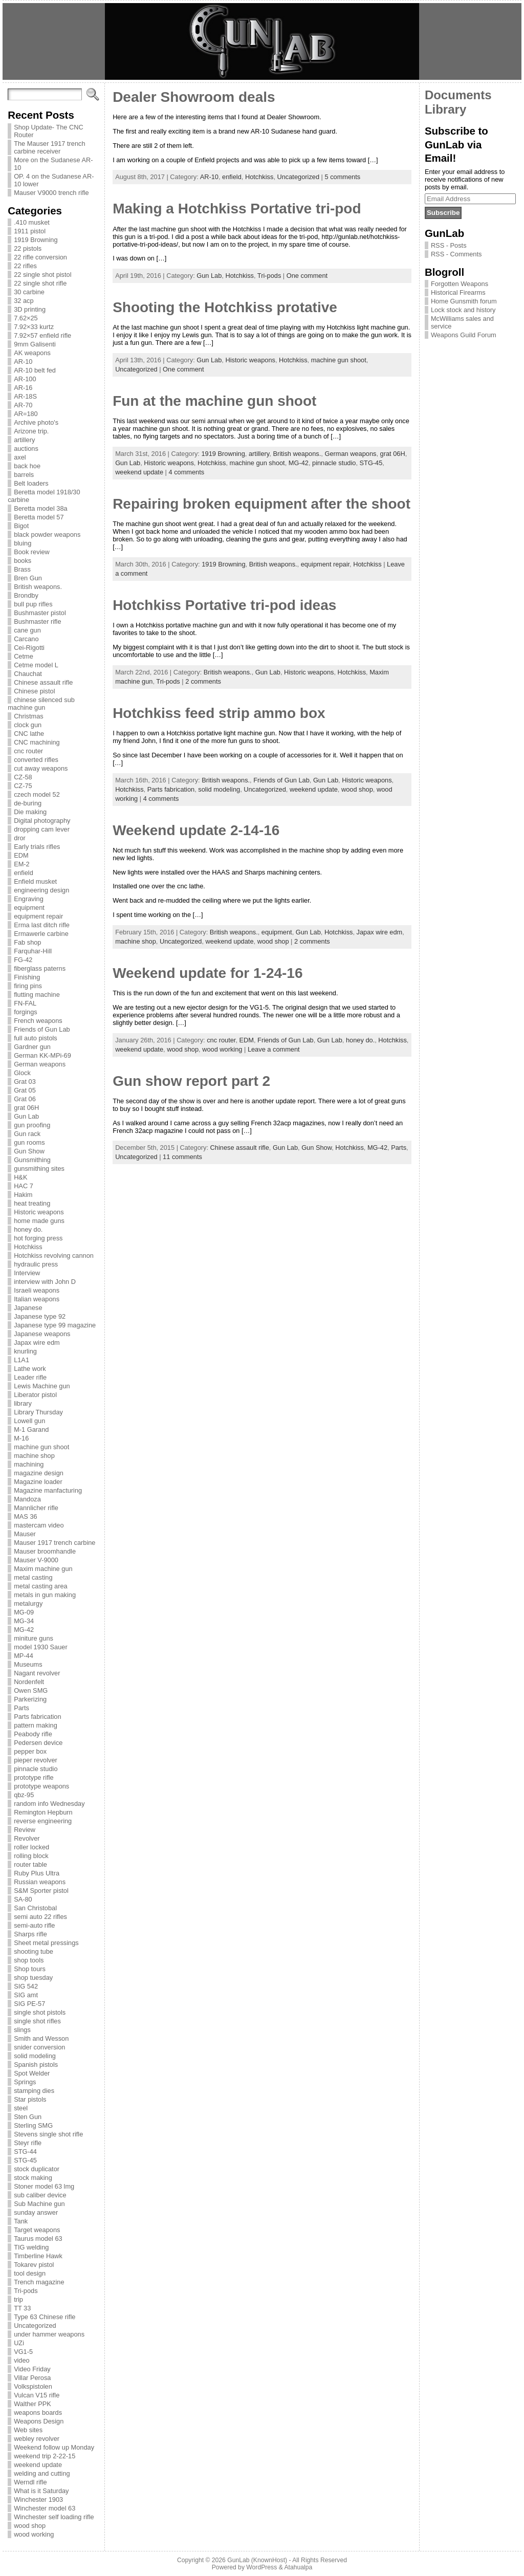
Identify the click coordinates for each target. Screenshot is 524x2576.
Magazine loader (38, 1482)
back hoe (27, 466)
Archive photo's (36, 422)
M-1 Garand (31, 1429)
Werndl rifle (30, 2482)
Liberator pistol (35, 1395)
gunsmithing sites (39, 1168)
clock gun (27, 725)
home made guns (39, 1221)
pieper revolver (35, 1760)
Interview (27, 1273)
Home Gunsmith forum (464, 301)
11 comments (182, 1157)
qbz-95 (24, 1795)
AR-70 (23, 405)
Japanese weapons (42, 1334)
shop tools (28, 1960)
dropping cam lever (42, 829)
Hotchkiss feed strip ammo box (219, 713)
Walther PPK (32, 2404)
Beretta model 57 (38, 517)
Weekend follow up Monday (54, 2447)
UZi (19, 2343)
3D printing (30, 309)
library (23, 1403)
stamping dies (34, 2090)
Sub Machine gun (39, 2204)
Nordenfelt (29, 1682)
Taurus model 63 (38, 2238)
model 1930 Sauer (41, 1647)
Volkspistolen (33, 2386)
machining (28, 1464)
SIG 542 (26, 1986)
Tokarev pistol (34, 2264)
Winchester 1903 (38, 2499)
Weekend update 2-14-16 (196, 830)
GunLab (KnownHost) (257, 2560)
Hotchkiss (28, 1247)
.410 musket (32, 222)
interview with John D (45, 1281)
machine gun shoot (41, 1447)
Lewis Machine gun (42, 1386)
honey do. (28, 1229)
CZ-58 (23, 777)
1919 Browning (35, 240)
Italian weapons (36, 1299)
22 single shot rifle (40, 283)
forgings (25, 1012)
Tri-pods (25, 2291)
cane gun (27, 630)
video (22, 2360)
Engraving (28, 899)
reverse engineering (43, 1821)
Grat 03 (25, 1081)
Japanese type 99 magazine (55, 1325)
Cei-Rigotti (29, 647)
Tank (21, 2221)
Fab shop (27, 942)
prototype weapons (41, 1786)
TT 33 (22, 2308)
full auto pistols (35, 1038)
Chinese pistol (34, 691)
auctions (26, 448)
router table (30, 1864)
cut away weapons (41, 768)
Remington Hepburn (43, 1812)
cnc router (28, 751)
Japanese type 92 (40, 1316)
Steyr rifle (27, 2143)
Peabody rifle (33, 1734)
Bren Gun (28, 578)
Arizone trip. (31, 431)
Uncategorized (35, 2325)
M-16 (21, 1438)
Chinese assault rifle (43, 682)
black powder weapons (47, 534)
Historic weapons (38, 1212)
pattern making (35, 1725)
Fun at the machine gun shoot (214, 401)
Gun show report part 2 (191, 1081)
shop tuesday (33, 1977)
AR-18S (25, 396)
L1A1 (21, 1360)
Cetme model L (36, 665)
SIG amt (26, 1995)
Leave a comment (274, 1049)
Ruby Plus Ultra (36, 1873)
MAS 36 (25, 1516)
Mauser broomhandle (45, 1551)
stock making (33, 2177)
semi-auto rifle (34, 1925)
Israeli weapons (36, 1290)
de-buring (27, 803)
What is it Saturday (41, 2491)
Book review (32, 552)
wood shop (30, 2525)
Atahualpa (298, 2567)
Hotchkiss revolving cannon (54, 1255)
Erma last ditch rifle (42, 925)
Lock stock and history (463, 310)
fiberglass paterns (40, 968)
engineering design (41, 890)
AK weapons (32, 353)
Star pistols (30, 2099)
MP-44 (23, 1656)
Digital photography (42, 820)
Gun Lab (26, 1116)
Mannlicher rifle (36, 1508)
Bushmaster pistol (40, 613)
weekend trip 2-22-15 (44, 2456)
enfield (23, 873)
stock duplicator (36, 2169)
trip (18, 2299)
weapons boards (38, 2412)
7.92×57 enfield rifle (42, 335)
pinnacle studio (35, 1769)
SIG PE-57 (29, 2003)
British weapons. (38, 587)
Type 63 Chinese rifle (44, 2317)
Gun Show (29, 1151)
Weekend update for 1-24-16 (207, 973)
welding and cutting (42, 2473)
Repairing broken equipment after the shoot (261, 504)
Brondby (26, 595)
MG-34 (24, 1621)
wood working (34, 2534)
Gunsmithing (32, 1160)
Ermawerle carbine (41, 933)
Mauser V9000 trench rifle (51, 193)
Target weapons (37, 2230)
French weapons (38, 1020)
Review (24, 1829)
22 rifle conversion (40, 257)
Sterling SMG (33, 2125)
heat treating (32, 1203)
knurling (25, 1351)
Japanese (28, 1308)
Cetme (23, 656)
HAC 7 (23, 1186)
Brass (22, 569)
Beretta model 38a (41, 508)
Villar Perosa (32, 2378)
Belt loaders (31, 483)
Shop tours (30, 1969)
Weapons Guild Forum (463, 335)
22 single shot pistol (42, 274)
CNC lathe (29, 733)
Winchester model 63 (44, 2508)
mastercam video (38, 1525)
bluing (22, 543)
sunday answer (36, 2212)
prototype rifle (34, 1777)
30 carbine (29, 292)
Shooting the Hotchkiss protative (225, 307)
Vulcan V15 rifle (36, 2395)
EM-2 (22, 864)
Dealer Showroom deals (194, 97)
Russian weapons (40, 1882)
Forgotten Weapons (459, 284)
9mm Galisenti (35, 344)
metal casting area (41, 1586)
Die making (30, 812)
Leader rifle (30, 1377)
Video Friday (32, 2369)
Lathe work (30, 1368)
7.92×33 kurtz (34, 327)
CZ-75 (23, 786)
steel (21, 2108)
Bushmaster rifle (37, 621)
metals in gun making (45, 1595)
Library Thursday (38, 1412)
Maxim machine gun (43, 1569)
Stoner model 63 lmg (44, 2186)
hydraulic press (36, 1264)
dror (20, 838)
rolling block (31, 1856)
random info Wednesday (49, 1803)
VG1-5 (23, 2351)
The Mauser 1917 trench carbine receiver (49, 147)
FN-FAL (25, 1003)
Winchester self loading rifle (54, 2517)
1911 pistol (30, 231)
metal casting (33, 1577)
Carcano (26, 639)
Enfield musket (35, 881)
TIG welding (31, 2247)
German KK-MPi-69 (42, 1055)
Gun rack (27, 1134)
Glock (22, 1073)
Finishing (27, 977)
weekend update (38, 2465)
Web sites (28, 2430)
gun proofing (32, 1125)
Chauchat (28, 674)
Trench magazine (39, 2282)
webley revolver (36, 2438)
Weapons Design (38, 2421)
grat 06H (26, 1107)
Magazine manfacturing (48, 1490)
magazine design (38, 1473)
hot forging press (38, 1238)
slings (22, 2030)
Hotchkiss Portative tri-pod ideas (224, 605)
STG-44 (25, 2151)
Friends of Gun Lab (42, 1029)
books (22, 560)
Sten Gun (27, 2117)
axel (20, 457)
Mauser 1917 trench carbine (54, 1542)
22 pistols (27, 248)
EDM (21, 855)
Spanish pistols (36, 2064)
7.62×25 (26, 318)
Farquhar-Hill (33, 951)
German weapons (40, 1064)
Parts (21, 1708)
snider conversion (39, 2047)
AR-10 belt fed (35, 370)
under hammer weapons (49, 2334)
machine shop (34, 1455)
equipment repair (38, 916)
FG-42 (23, 960)
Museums (28, 1664)
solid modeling (35, 2056)
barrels (24, 474)
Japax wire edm (37, 1342)
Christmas (28, 716)
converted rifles (36, 759)
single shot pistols (40, 2012)
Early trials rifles (37, 846)
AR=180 (26, 414)
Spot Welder (32, 2073)
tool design (30, 2273)
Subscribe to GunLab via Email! (456, 144)
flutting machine (37, 994)
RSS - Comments (456, 254)
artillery (24, 440)
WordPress (261, 2567)
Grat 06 (25, 1099)
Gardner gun (32, 1047)
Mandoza (27, 1499)
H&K (20, 1177)
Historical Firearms (458, 292)
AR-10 (23, 361)
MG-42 (24, 1629)
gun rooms (29, 1142)
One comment (307, 275)
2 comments (203, 681)
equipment (29, 907)
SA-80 (23, 1899)
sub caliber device (40, 2195)
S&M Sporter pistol (41, 1890)
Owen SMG (31, 1690)
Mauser (25, 1534)
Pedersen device (38, 1743)
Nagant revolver (37, 1673)
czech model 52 (37, 794)
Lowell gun (29, 1421)
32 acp (23, 300)
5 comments (342, 177)
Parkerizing (30, 1699)
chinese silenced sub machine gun (41, 703)
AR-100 (25, 379)
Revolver (27, 1838)
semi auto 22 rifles (40, 1916)
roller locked (31, 1847)
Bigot (21, 526)
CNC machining (37, 742)
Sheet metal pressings (46, 1943)
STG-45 (25, 2160)
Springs (25, 2082)
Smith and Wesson (41, 2038)
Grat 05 (25, 1090)
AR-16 (23, 387)
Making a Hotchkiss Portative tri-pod (237, 208)
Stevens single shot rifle (48, 2134)
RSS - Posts (449, 245)
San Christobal (35, 1908)
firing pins (28, 986)
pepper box (30, 1751)
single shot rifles (37, 2021)
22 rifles (25, 266)
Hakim (23, 1194)
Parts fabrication (37, 1716)
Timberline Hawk (38, 2256)
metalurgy (28, 1603)
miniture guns (33, 1638)
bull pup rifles (33, 604)
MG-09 (24, 1612)
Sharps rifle (30, 1934)
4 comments (186, 472)
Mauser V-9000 (36, 1560)
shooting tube (33, 1951)
